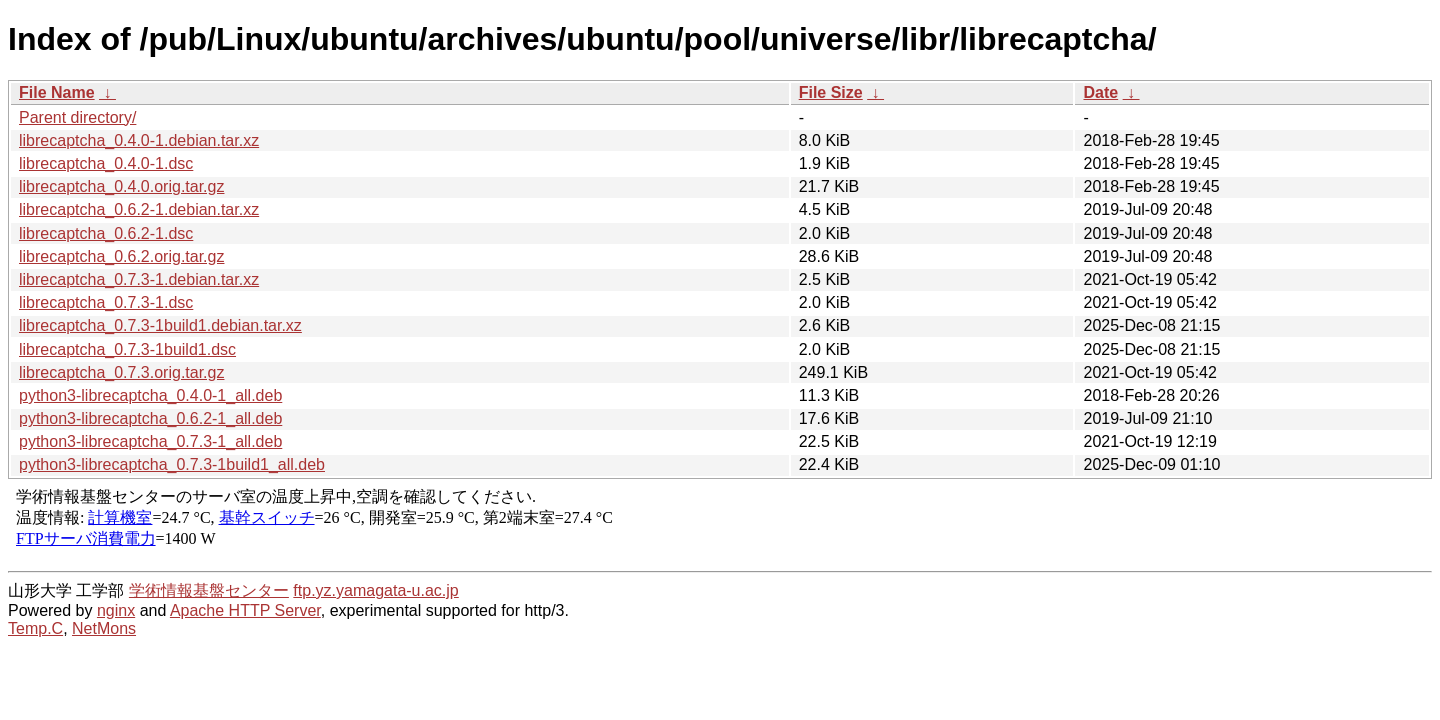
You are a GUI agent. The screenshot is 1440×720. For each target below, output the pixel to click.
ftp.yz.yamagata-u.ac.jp (375, 590)
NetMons (104, 628)
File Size (831, 92)
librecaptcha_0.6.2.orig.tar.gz (121, 256)
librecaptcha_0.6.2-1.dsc (106, 233)
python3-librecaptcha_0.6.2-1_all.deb (150, 418)
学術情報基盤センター (209, 590)
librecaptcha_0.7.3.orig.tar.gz (121, 372)
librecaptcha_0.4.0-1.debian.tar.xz (139, 140)
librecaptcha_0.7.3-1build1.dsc (127, 349)
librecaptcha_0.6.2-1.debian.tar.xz (139, 209)
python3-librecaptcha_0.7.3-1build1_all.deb (172, 464)
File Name (57, 92)
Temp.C (35, 628)
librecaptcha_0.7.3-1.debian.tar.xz (139, 279)
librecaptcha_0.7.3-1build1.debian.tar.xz (160, 325)
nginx (116, 610)
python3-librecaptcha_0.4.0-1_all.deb (150, 395)
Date (1100, 92)
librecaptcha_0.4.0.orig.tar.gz (121, 186)
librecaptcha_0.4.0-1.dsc (106, 163)
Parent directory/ (77, 117)
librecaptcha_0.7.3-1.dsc (106, 302)
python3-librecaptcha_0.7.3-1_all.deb (150, 441)
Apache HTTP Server (245, 610)
